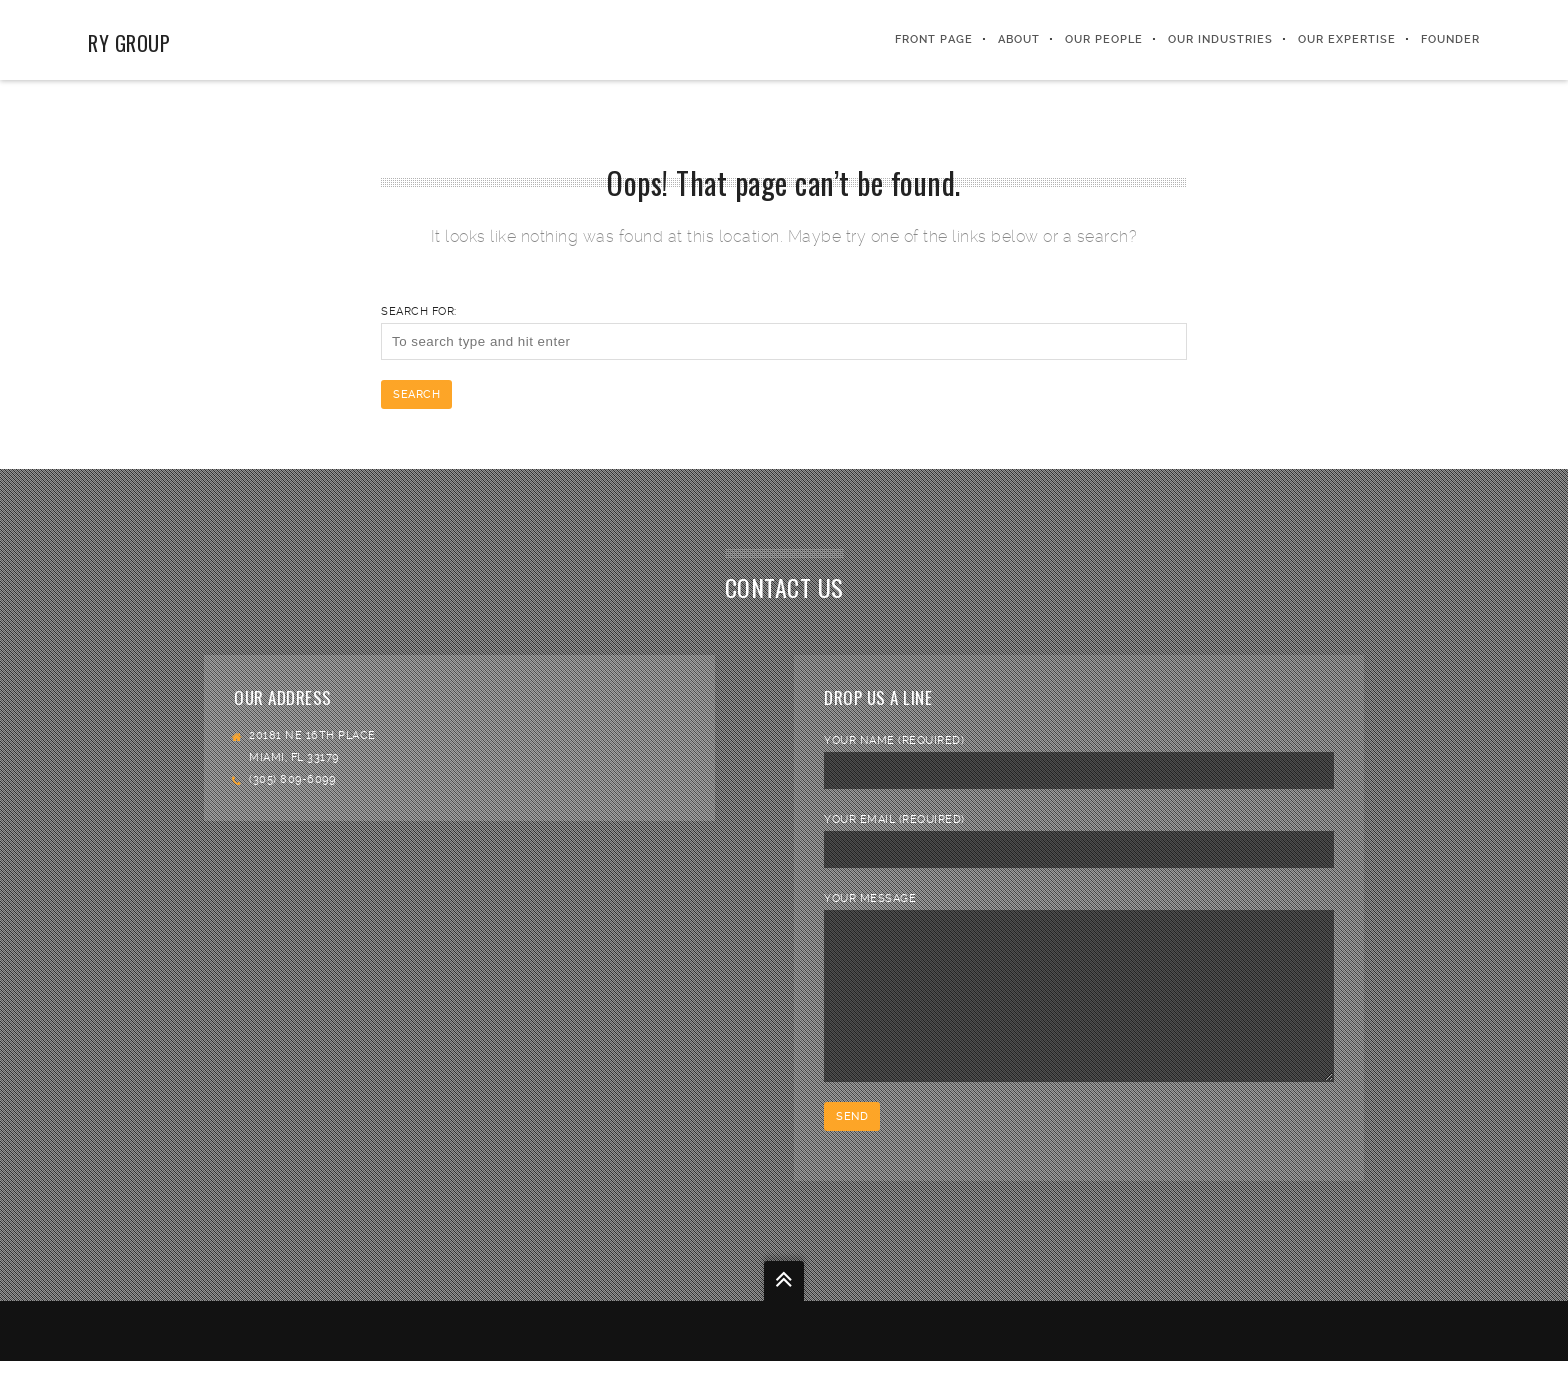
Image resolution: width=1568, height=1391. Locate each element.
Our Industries (1220, 39)
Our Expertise (1347, 39)
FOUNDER (1450, 39)
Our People (1104, 39)
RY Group (129, 43)
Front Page (934, 39)
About (1019, 39)
